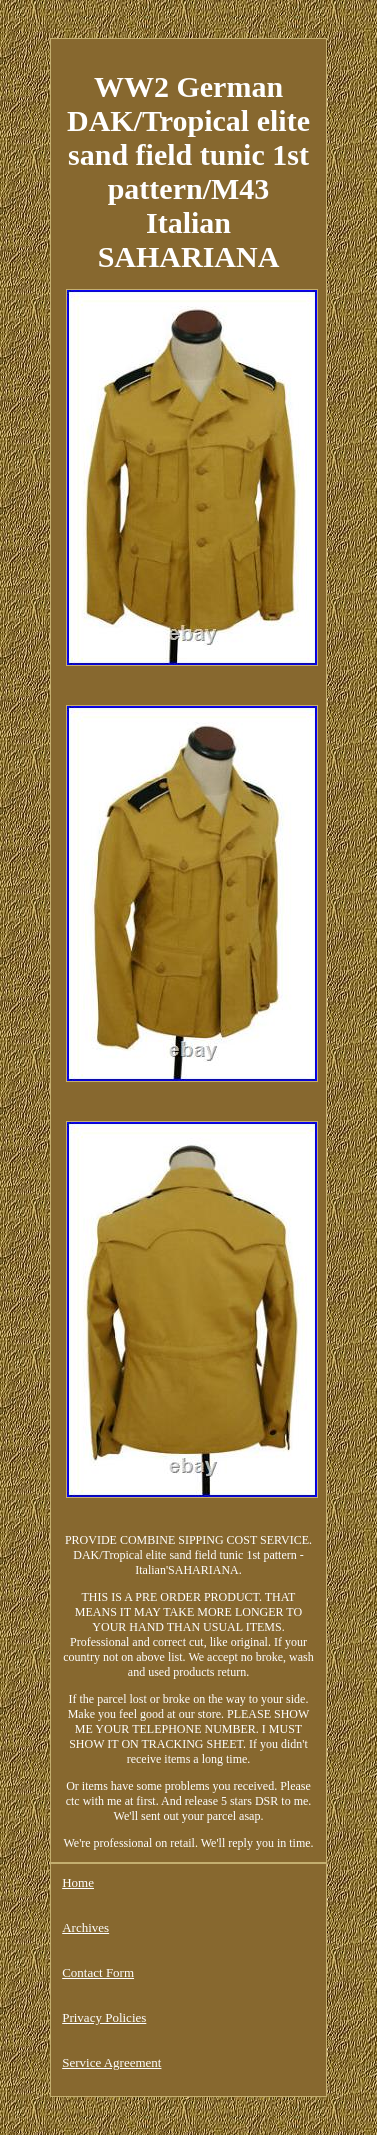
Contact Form (98, 1972)
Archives (85, 1927)
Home (78, 1882)
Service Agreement (111, 2062)
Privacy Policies (104, 2017)
